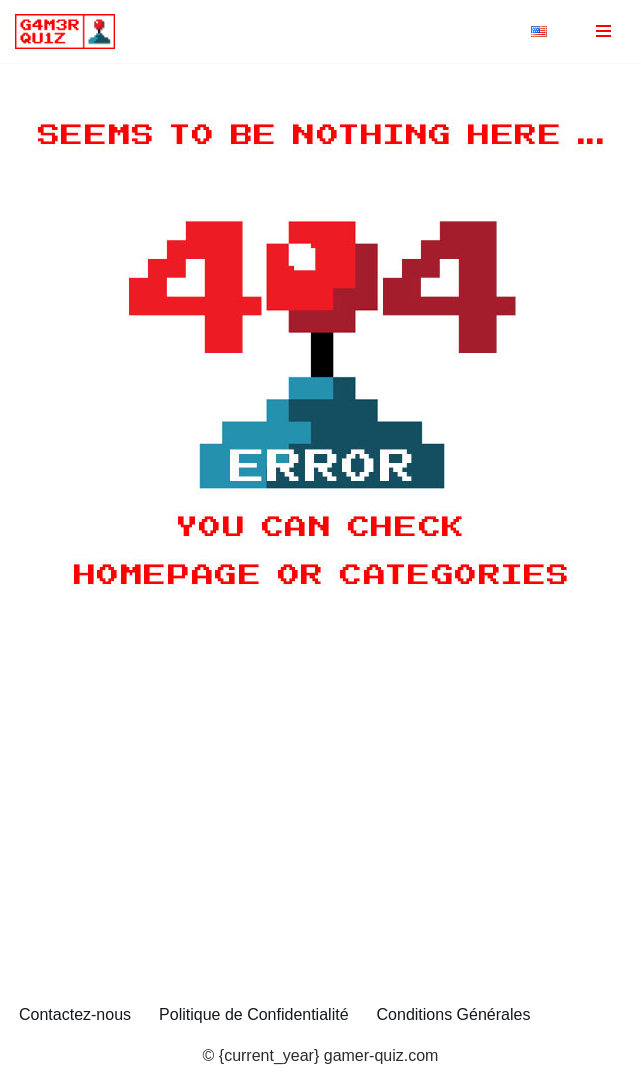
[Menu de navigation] (603, 31)
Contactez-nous (75, 1014)
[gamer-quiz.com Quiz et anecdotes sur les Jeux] (70, 31)
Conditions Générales (454, 1014)
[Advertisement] (320, 843)
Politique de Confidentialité (253, 1014)
